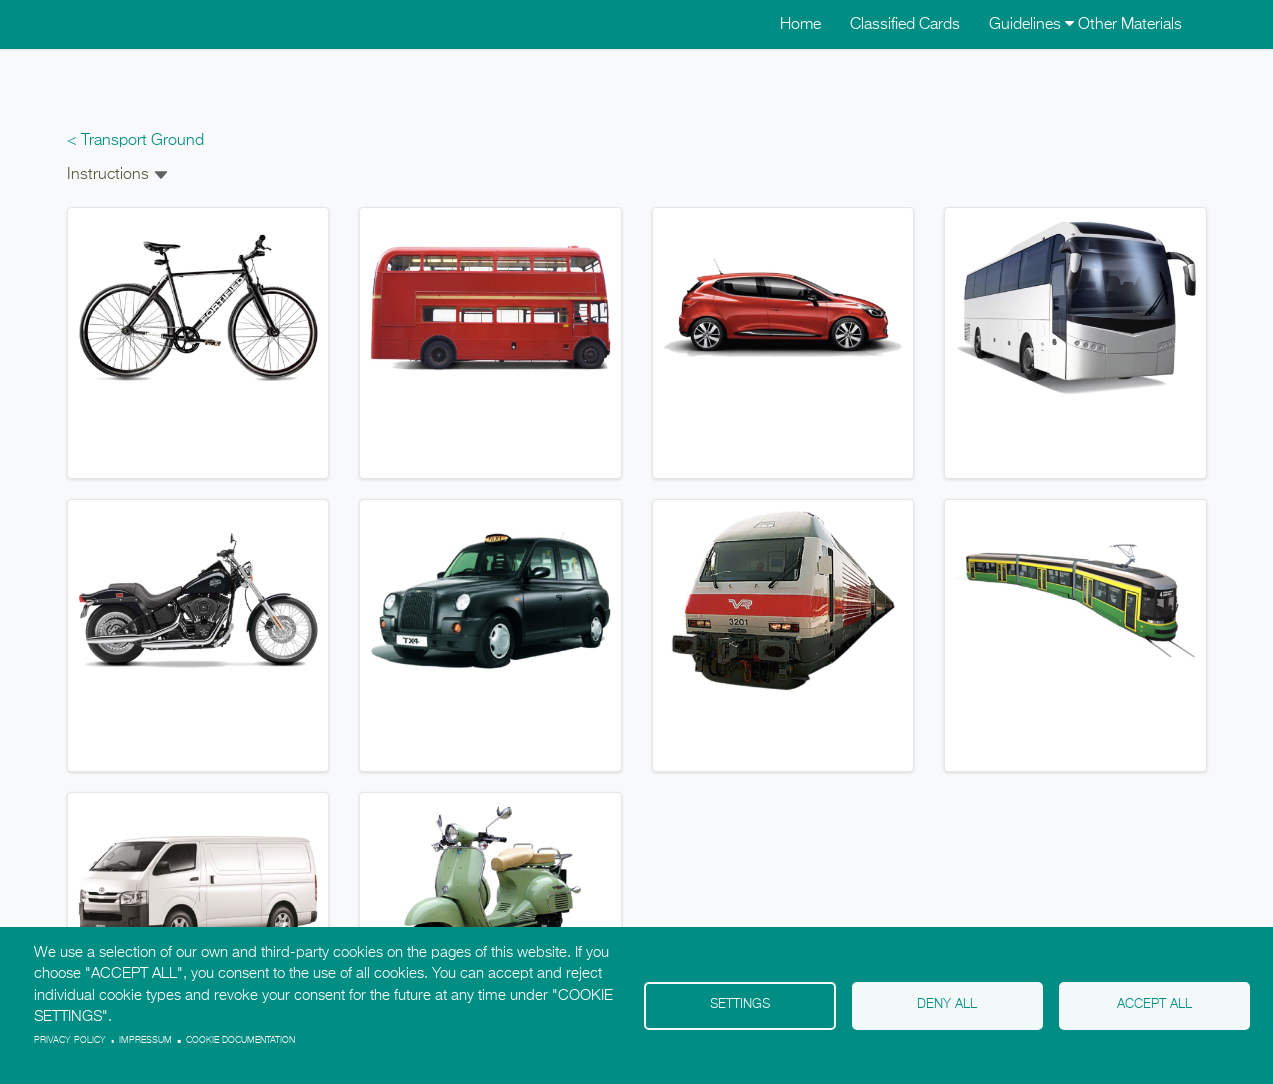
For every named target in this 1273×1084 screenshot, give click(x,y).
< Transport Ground (135, 141)
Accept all (1154, 1004)
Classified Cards (905, 25)
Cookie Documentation (240, 1040)
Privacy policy (70, 1040)
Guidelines (1031, 25)
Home (800, 25)
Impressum (145, 1040)
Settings (740, 1004)
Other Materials (1130, 25)
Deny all (947, 1004)
